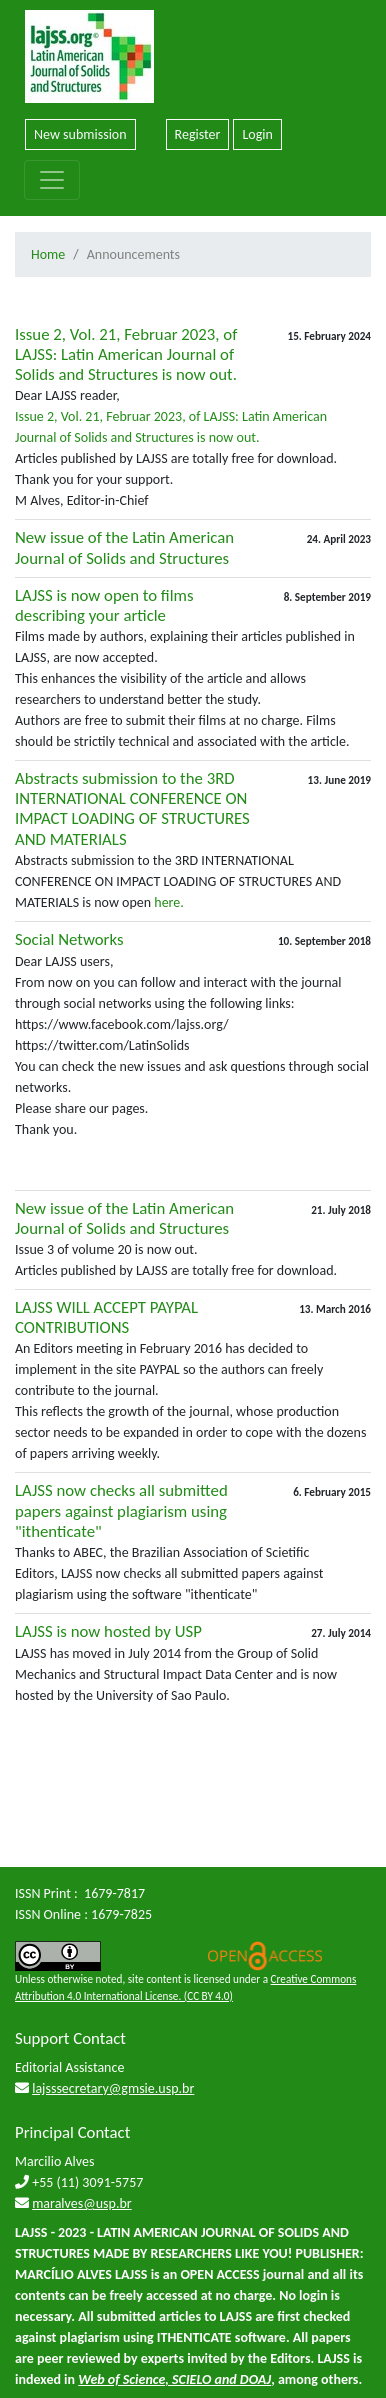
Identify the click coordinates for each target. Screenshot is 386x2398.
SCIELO (191, 2379)
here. (167, 902)
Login (257, 134)
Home (48, 254)
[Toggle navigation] (52, 180)
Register (198, 134)
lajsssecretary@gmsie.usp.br (113, 2088)
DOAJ (255, 2379)
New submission (80, 134)
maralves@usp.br (82, 2203)
